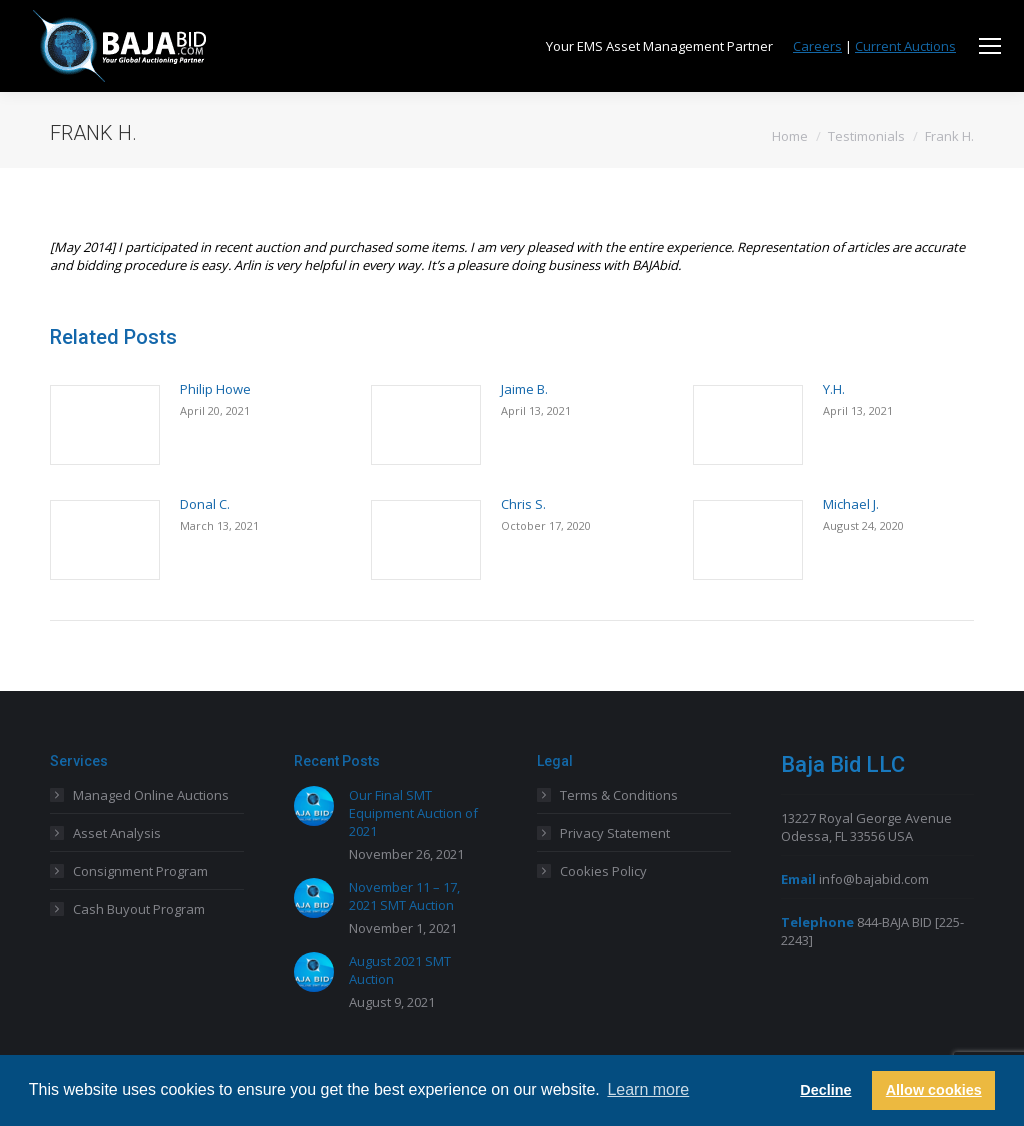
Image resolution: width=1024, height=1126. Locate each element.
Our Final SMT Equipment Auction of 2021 (413, 813)
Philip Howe (215, 389)
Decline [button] (825, 1090)
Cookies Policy (603, 871)
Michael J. (851, 504)
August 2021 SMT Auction (400, 970)
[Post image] (105, 425)
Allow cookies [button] (934, 1090)
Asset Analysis (117, 833)
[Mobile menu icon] (990, 46)
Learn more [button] (648, 1089)
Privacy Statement (615, 833)
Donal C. (205, 504)
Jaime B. (524, 389)
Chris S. (523, 504)
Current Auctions (905, 46)
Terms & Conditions (619, 795)
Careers (817, 46)
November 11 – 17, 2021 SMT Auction (404, 896)
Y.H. (834, 389)
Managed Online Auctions (151, 795)
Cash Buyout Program (139, 909)
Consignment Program (140, 871)
